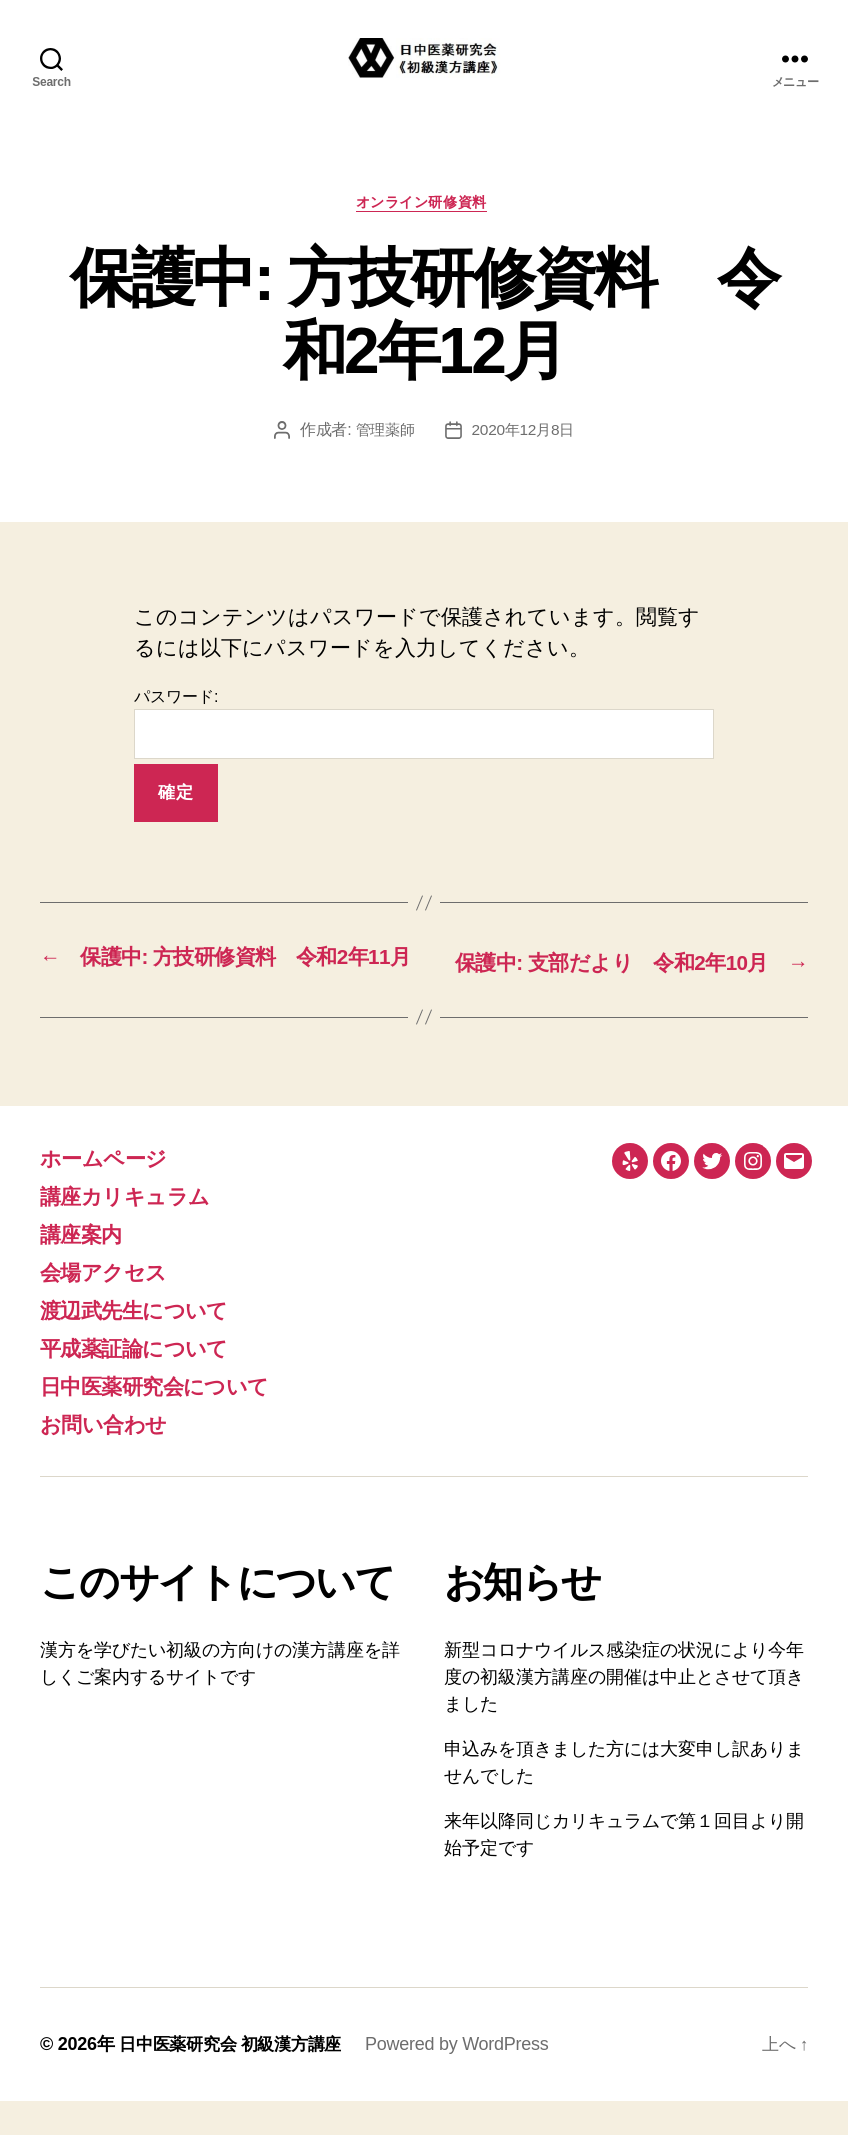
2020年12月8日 (525, 433)
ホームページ (112, 1191)
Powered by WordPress (469, 2078)
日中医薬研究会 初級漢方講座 (236, 2078)
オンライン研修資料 (424, 204)
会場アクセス (112, 1305)
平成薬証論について (147, 1381)
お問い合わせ (112, 1457)
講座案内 (86, 1267)
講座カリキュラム (136, 1229)
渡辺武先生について (147, 1343)
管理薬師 (382, 433)
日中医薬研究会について (170, 1419)
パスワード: (424, 726)
